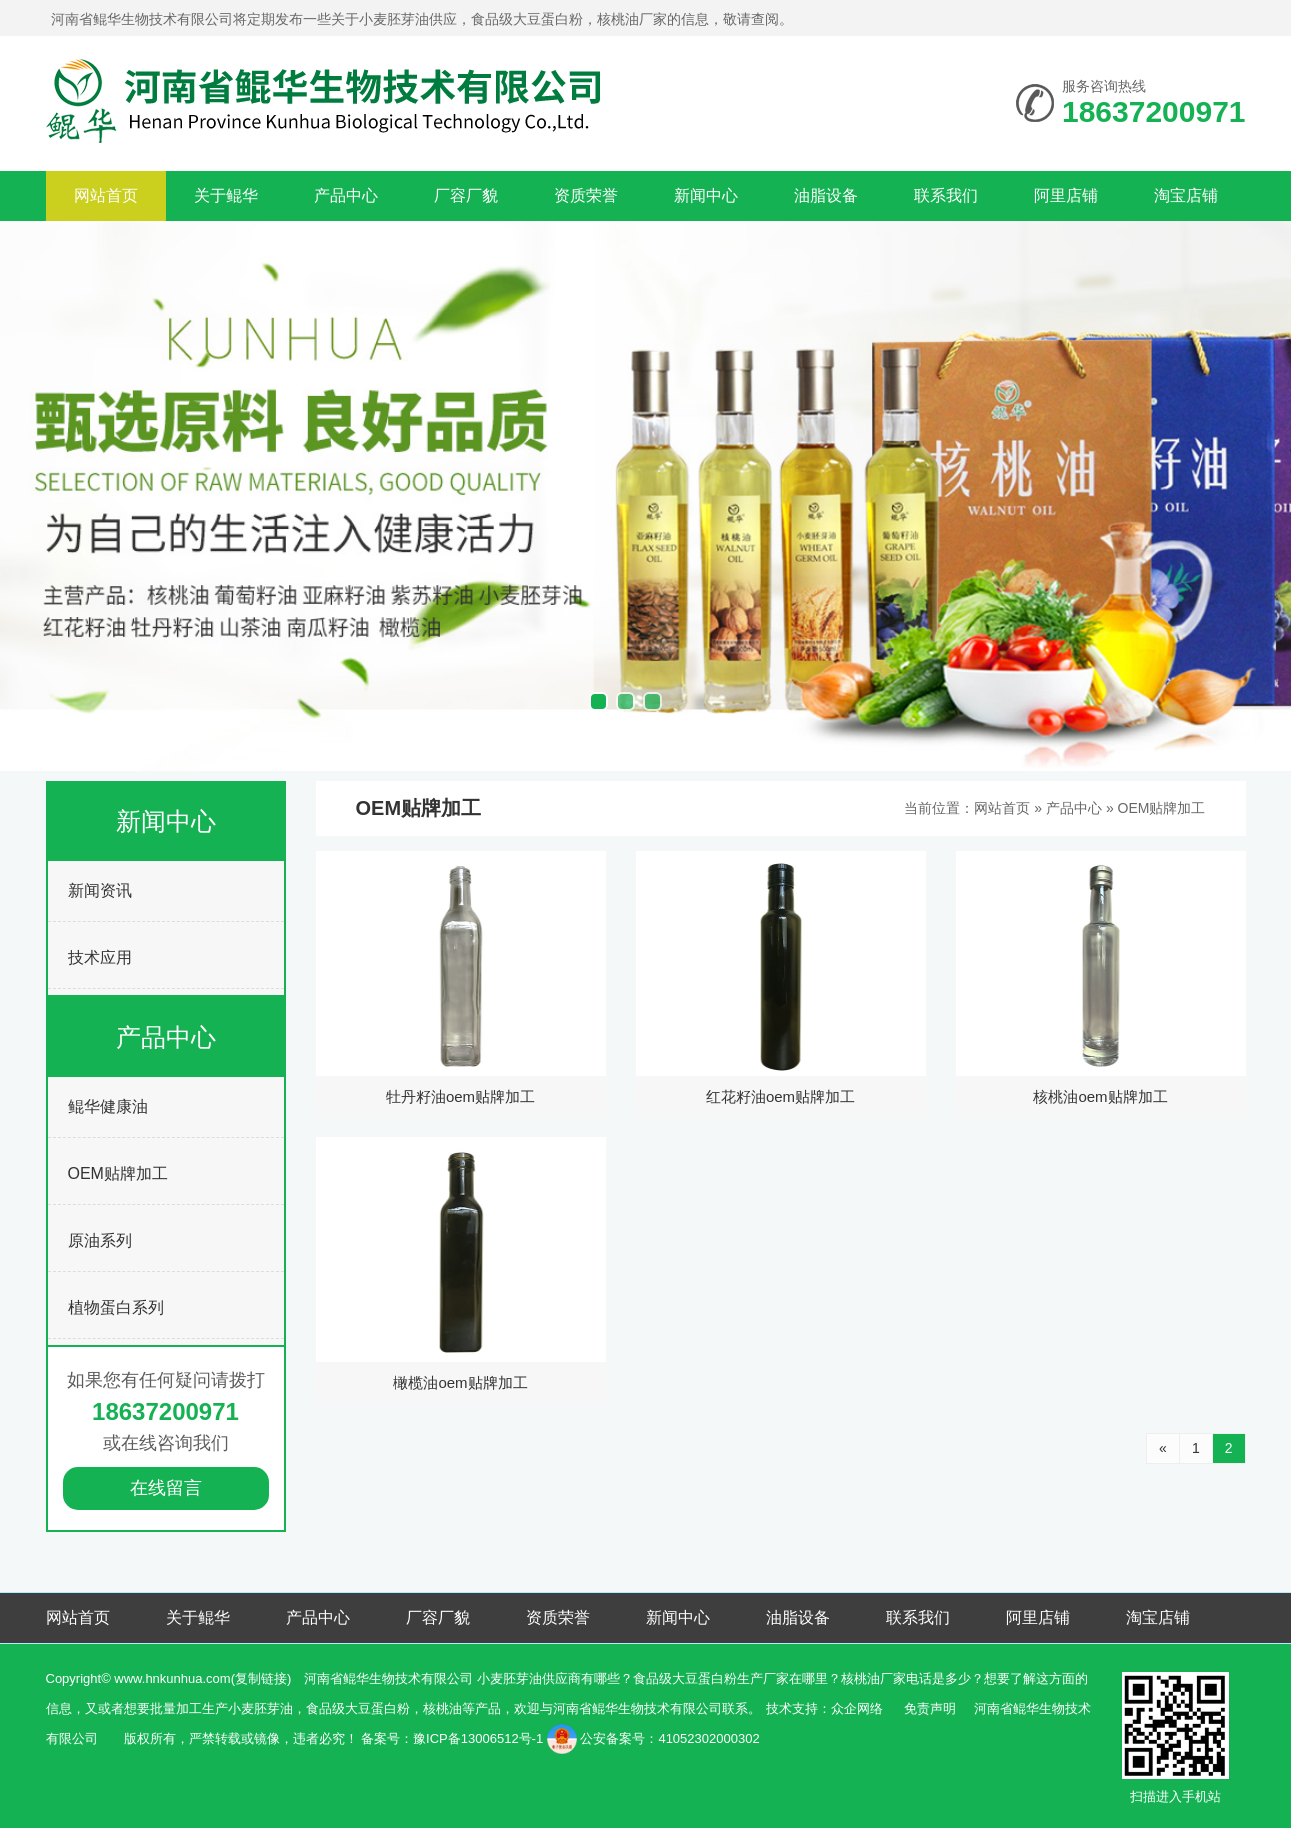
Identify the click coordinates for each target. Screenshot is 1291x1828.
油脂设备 (826, 195)
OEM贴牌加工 (118, 1173)
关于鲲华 (226, 195)
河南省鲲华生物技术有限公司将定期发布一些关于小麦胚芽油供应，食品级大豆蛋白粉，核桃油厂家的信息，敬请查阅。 (422, 19)
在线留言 (166, 1488)
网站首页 (106, 195)
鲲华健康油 (108, 1106)
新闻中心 (706, 195)
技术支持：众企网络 (824, 1708)
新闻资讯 (100, 890)
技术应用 (100, 957)
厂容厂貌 (466, 195)
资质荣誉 (586, 195)
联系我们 (946, 195)
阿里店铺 (1066, 195)
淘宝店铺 (1186, 195)
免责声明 (930, 1708)
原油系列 (100, 1240)
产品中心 (346, 195)
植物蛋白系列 (116, 1307)
